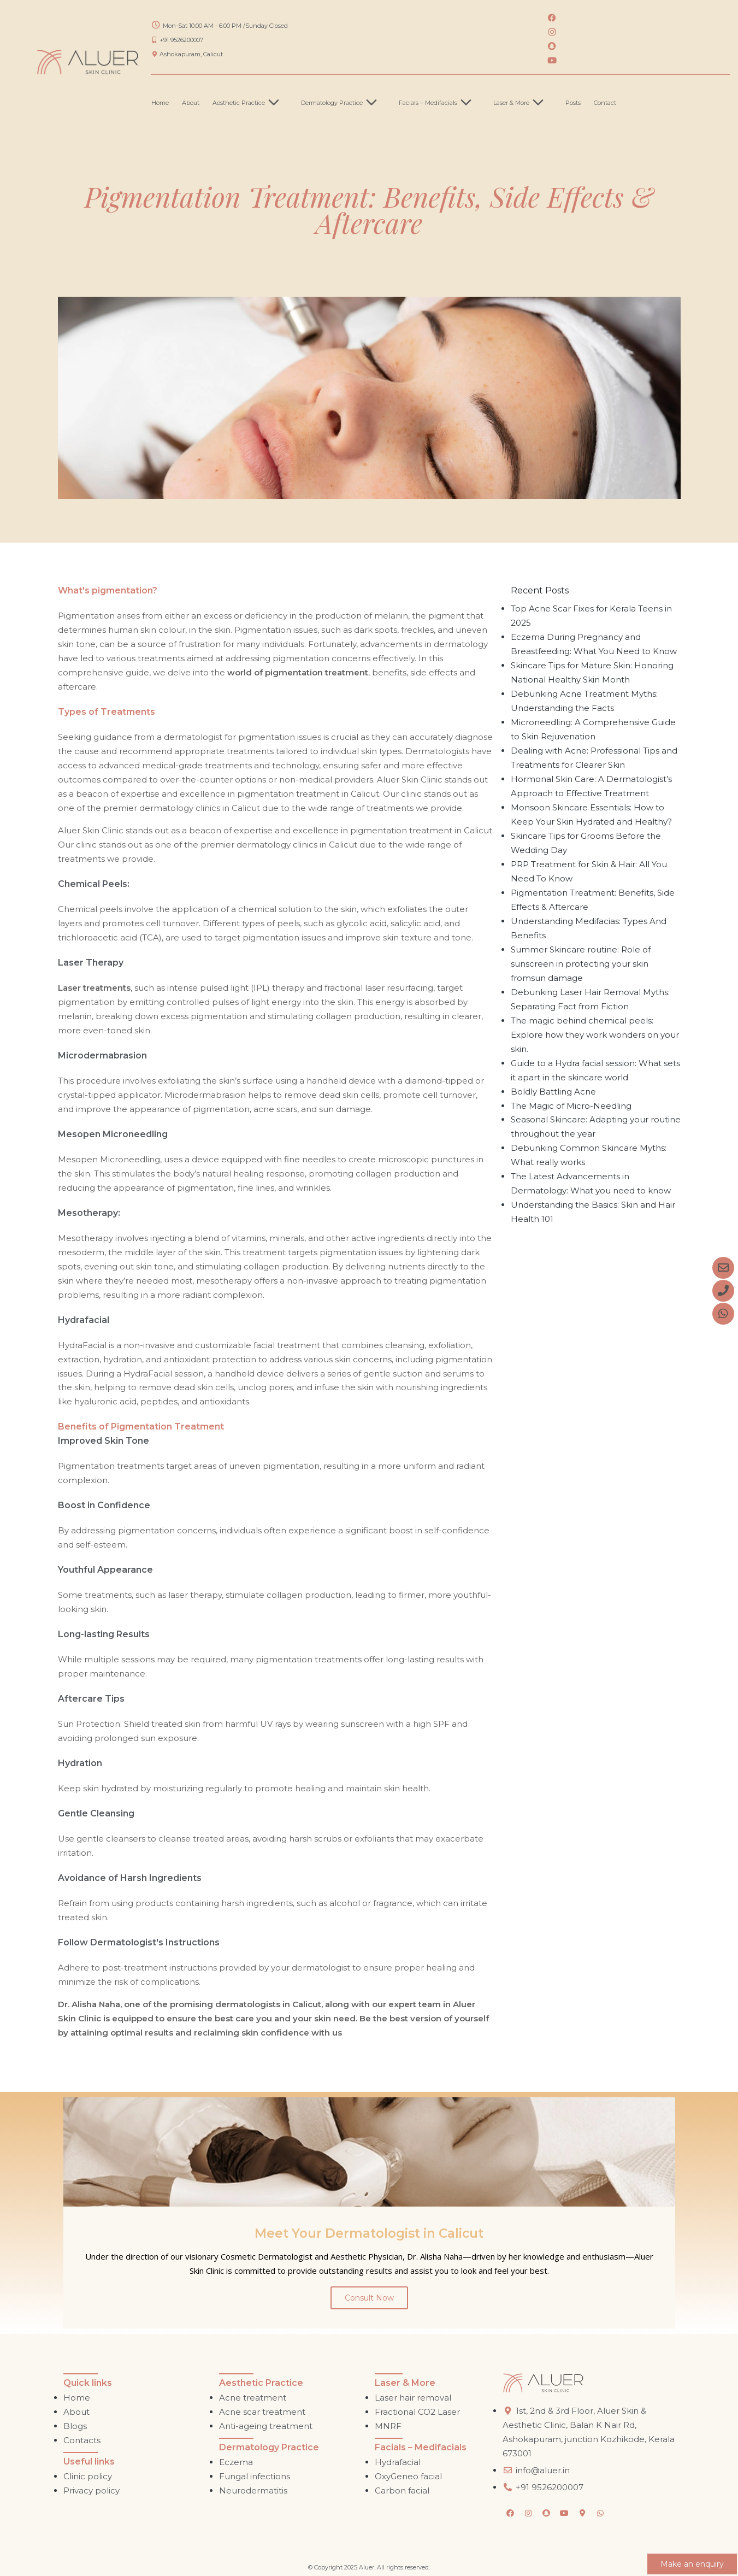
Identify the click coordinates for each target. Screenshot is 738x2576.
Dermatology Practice (343, 102)
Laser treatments (94, 988)
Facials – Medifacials (439, 102)
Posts (573, 103)
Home (160, 103)
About (190, 103)
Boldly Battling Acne (553, 1091)
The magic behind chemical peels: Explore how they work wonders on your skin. (595, 1034)
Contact (605, 103)
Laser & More (522, 102)
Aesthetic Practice (250, 102)
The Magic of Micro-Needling (571, 1106)
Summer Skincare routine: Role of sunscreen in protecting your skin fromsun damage (581, 963)
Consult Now (369, 2298)
